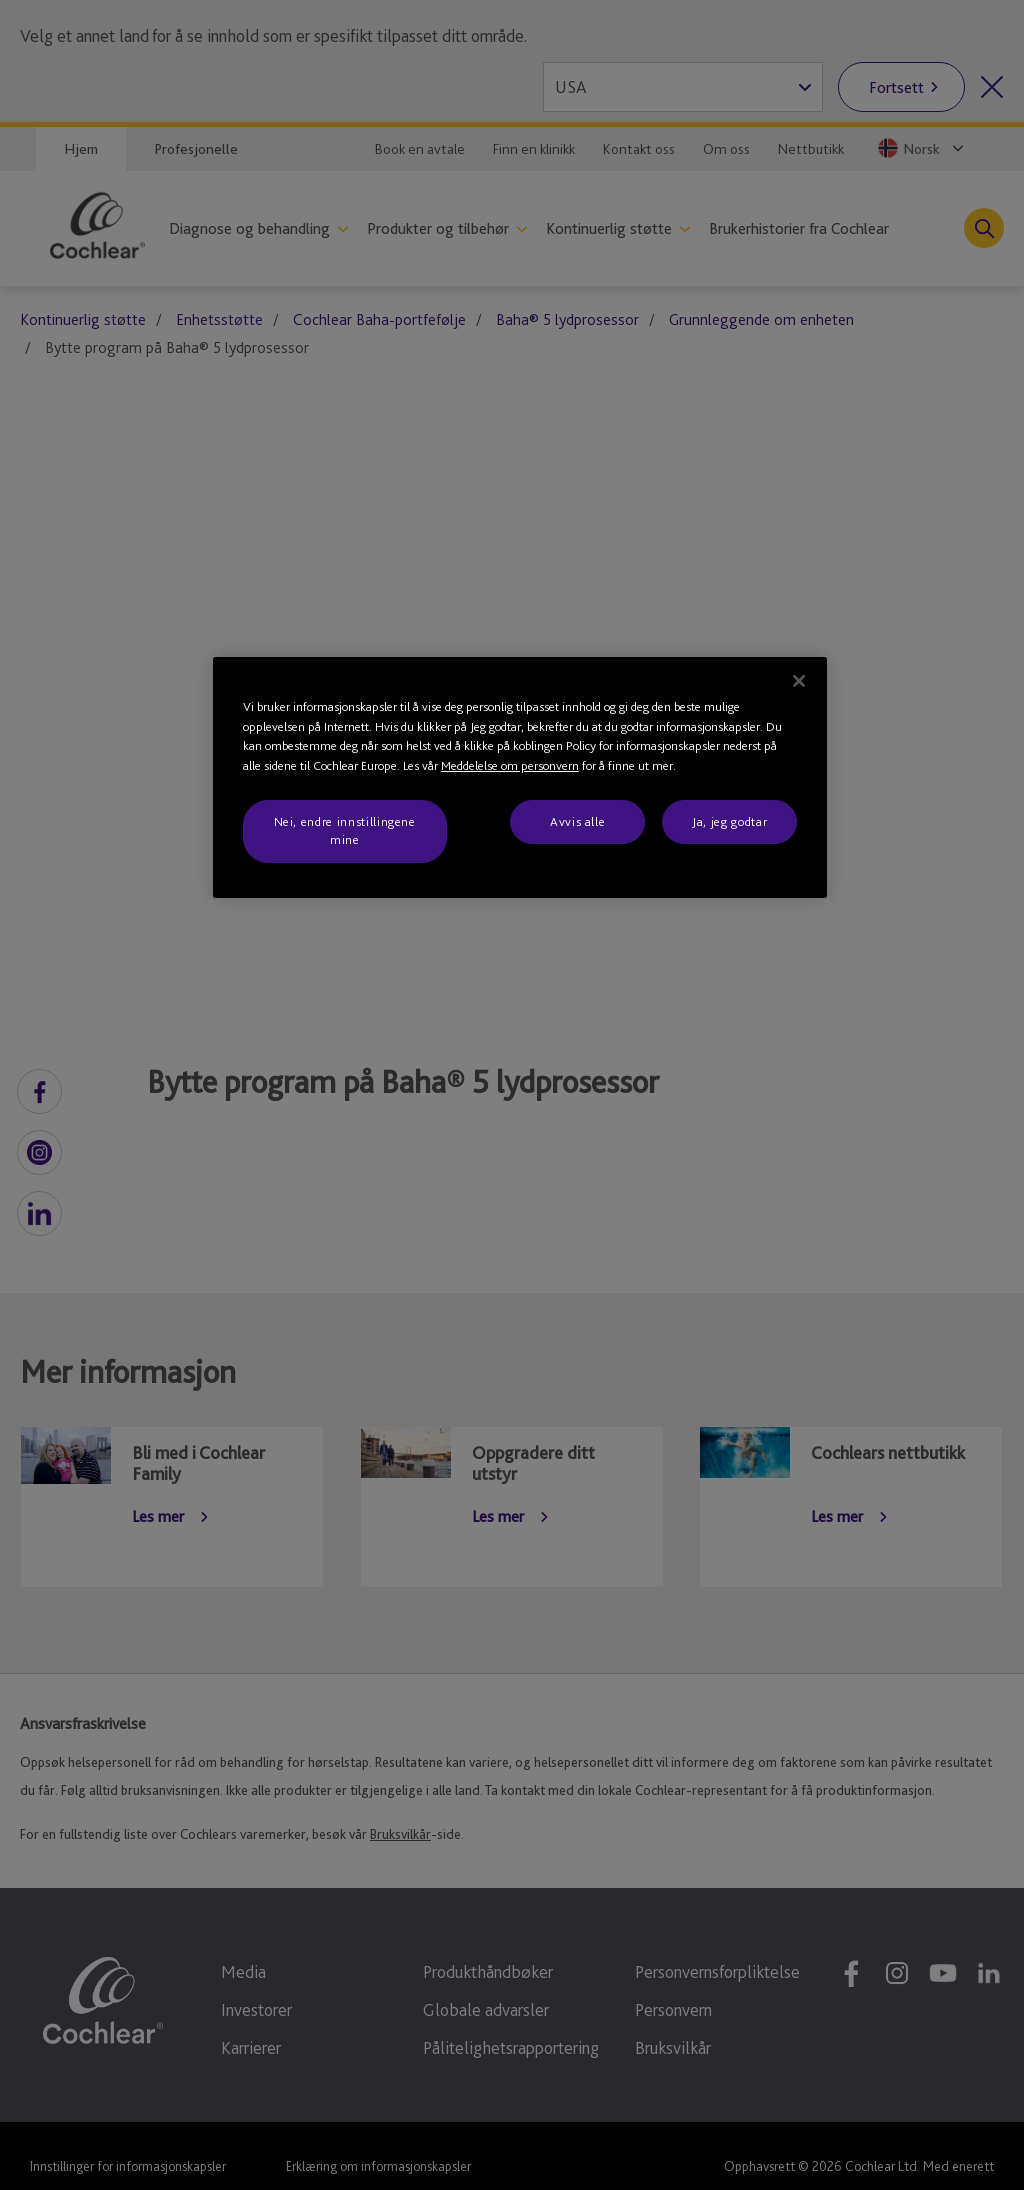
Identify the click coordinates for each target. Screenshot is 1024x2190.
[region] (520, 777)
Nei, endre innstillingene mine (345, 830)
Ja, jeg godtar (729, 821)
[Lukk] (799, 681)
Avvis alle (578, 821)
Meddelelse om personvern (510, 765)
